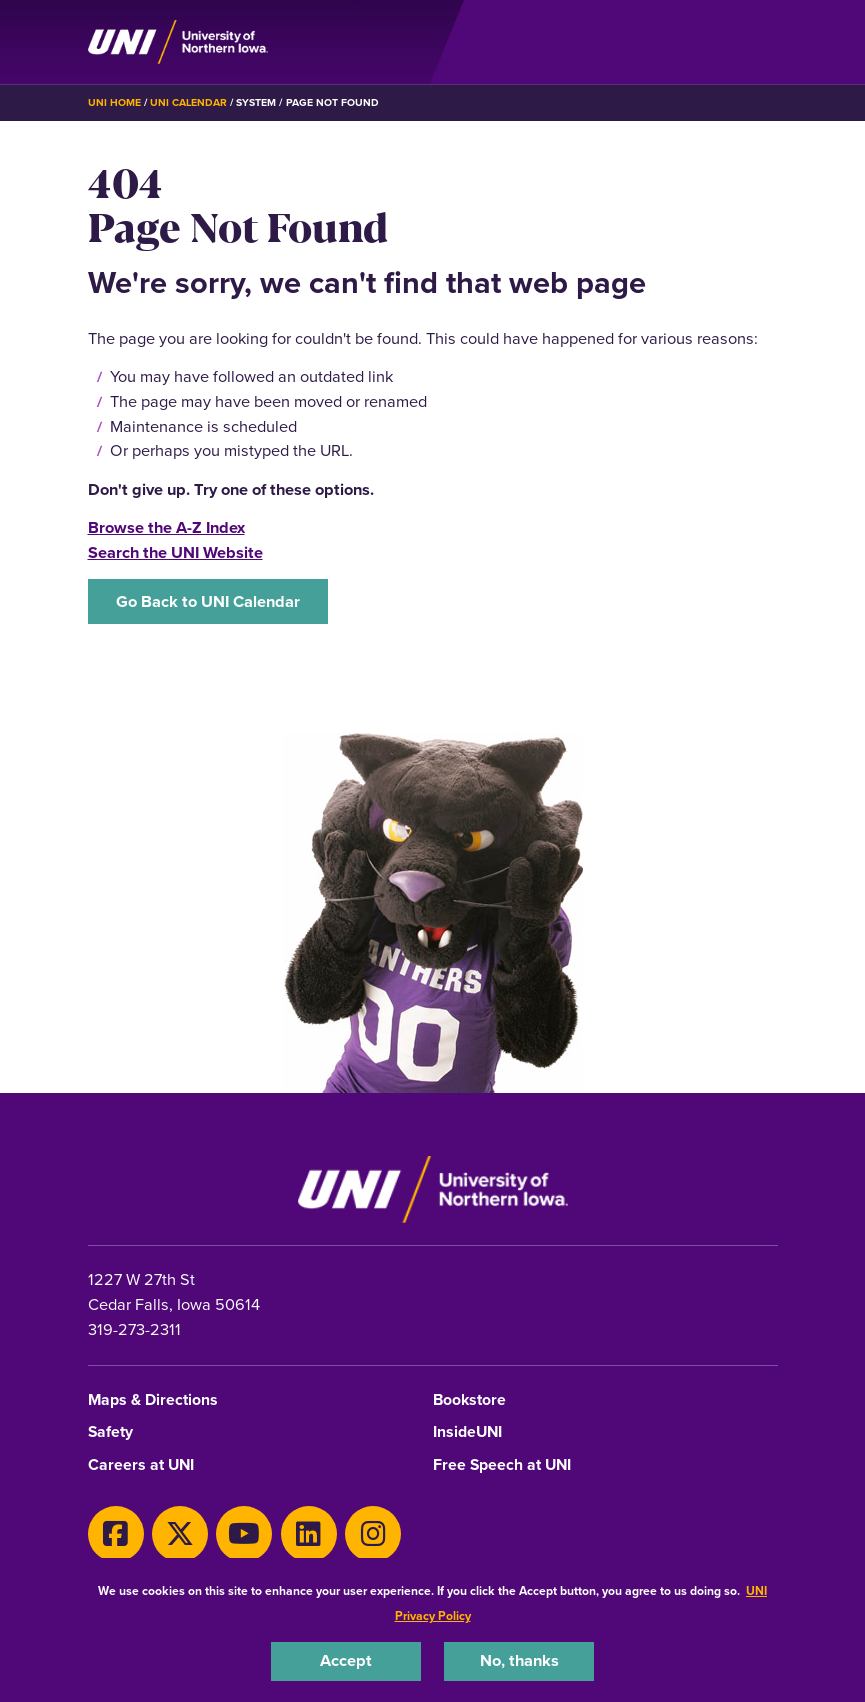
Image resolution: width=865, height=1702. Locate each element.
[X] (180, 1534)
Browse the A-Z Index (166, 527)
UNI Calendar (188, 102)
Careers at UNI (141, 1465)
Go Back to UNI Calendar (208, 601)
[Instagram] (373, 1534)
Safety (110, 1432)
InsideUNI (467, 1432)
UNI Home (114, 102)
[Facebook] (116, 1534)
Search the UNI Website (175, 552)
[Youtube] (244, 1534)
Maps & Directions (153, 1400)
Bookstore (469, 1400)
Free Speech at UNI (502, 1465)
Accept (346, 1660)
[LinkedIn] (309, 1534)
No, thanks (519, 1660)
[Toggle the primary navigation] (762, 42)
